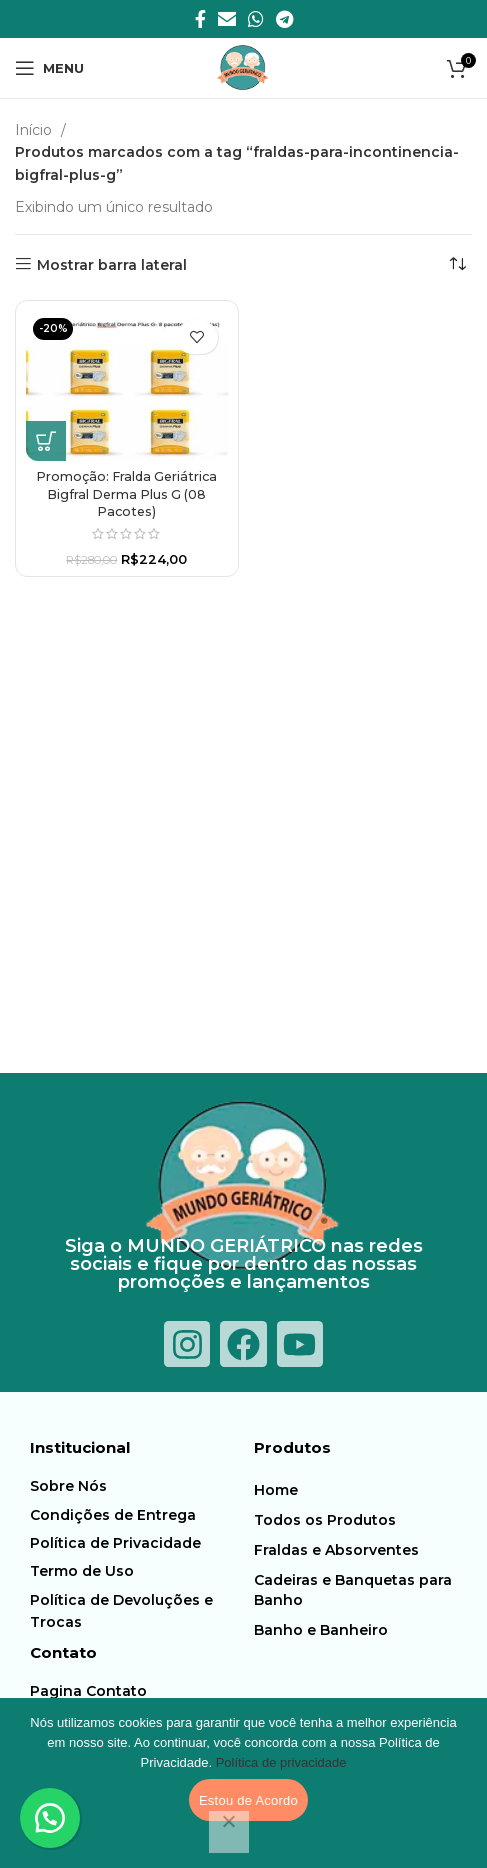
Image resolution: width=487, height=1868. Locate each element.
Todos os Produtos (325, 1520)
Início (35, 130)
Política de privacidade (281, 1762)
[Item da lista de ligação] (136, 1486)
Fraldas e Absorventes (336, 1550)
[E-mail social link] (227, 19)
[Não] (229, 1832)
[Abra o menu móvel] (49, 68)
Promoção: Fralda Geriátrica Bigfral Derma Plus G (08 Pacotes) (126, 494)
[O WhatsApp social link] (256, 19)
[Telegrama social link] (284, 19)
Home (276, 1490)
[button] (46, 441)
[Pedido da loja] (457, 265)
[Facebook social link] (200, 19)
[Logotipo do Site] (243, 67)
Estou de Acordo (248, 1800)
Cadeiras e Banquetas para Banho (353, 1590)
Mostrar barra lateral (112, 264)
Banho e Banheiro (321, 1630)
